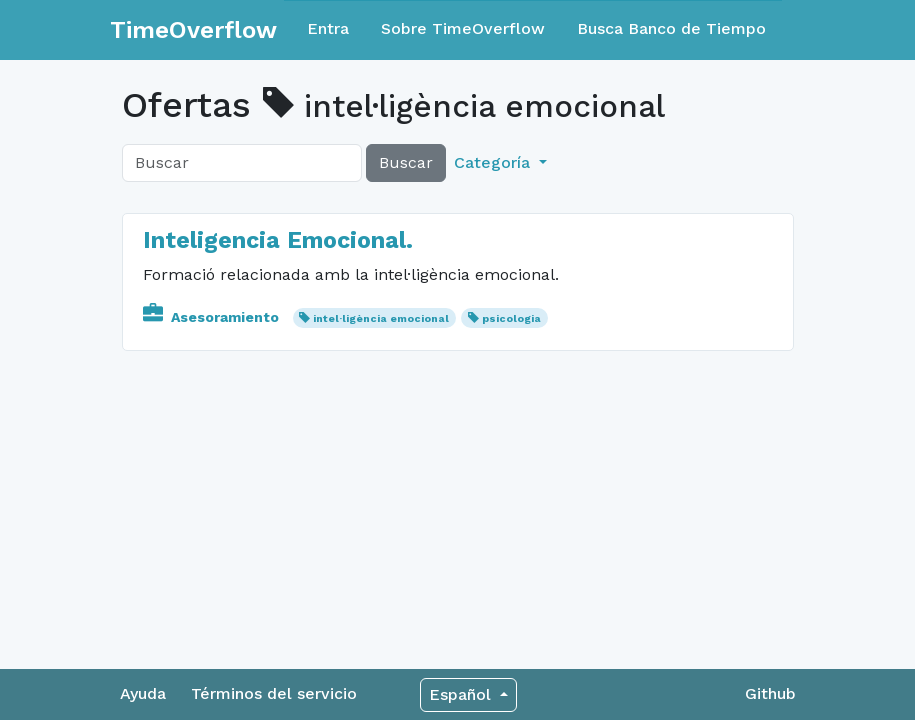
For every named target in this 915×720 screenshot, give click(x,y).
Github (770, 693)
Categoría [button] (494, 162)
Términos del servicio (274, 693)
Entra (328, 28)
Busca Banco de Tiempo (671, 28)
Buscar (406, 162)
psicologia (511, 318)
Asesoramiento (213, 317)
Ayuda (143, 693)
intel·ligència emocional (381, 318)
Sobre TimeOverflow (463, 28)
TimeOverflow (193, 30)
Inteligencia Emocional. (278, 240)
